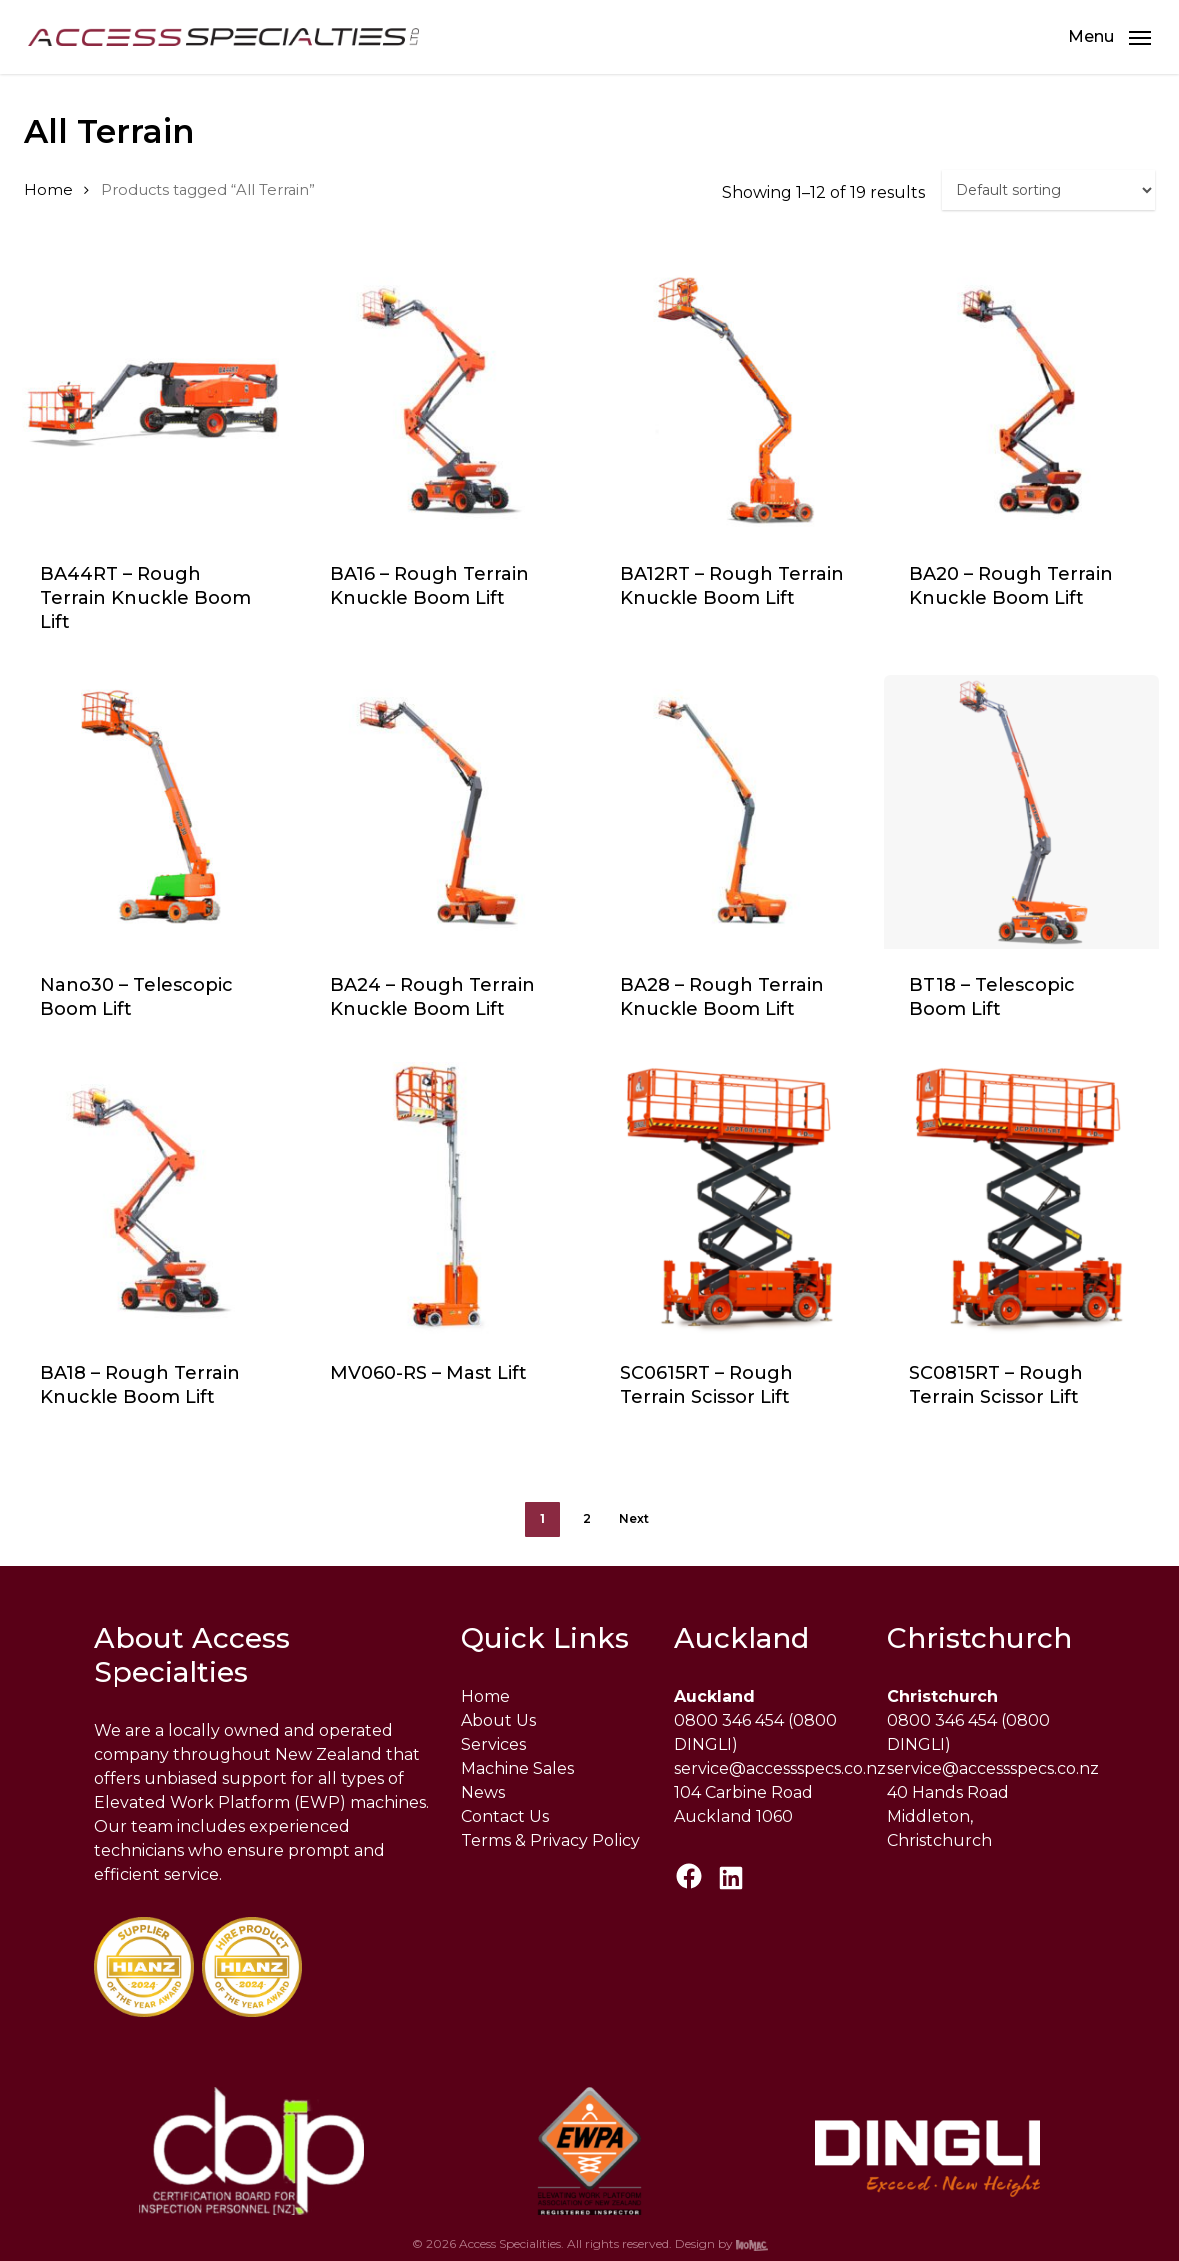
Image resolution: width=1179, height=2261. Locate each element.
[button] (1109, 37)
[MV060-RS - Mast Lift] (442, 1199)
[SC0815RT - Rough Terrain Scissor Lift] (1021, 1199)
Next (634, 1518)
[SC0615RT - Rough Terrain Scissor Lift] (732, 1199)
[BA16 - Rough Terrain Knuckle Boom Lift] (442, 400)
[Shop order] (1048, 190)
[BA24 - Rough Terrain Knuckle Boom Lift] (442, 812)
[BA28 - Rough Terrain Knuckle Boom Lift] (732, 812)
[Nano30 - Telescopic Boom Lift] (152, 812)
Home (48, 190)
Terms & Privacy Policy (550, 1840)
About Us (498, 1720)
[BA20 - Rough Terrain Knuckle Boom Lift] (1021, 400)
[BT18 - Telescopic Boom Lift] (1021, 812)
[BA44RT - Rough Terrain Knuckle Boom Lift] (152, 400)
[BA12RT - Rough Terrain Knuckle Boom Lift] (732, 400)
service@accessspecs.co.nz (780, 1768)
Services (493, 1744)
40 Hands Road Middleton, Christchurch (948, 1816)
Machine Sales (517, 1768)
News (483, 1792)
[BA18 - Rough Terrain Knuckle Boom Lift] (152, 1199)
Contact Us (505, 1816)
